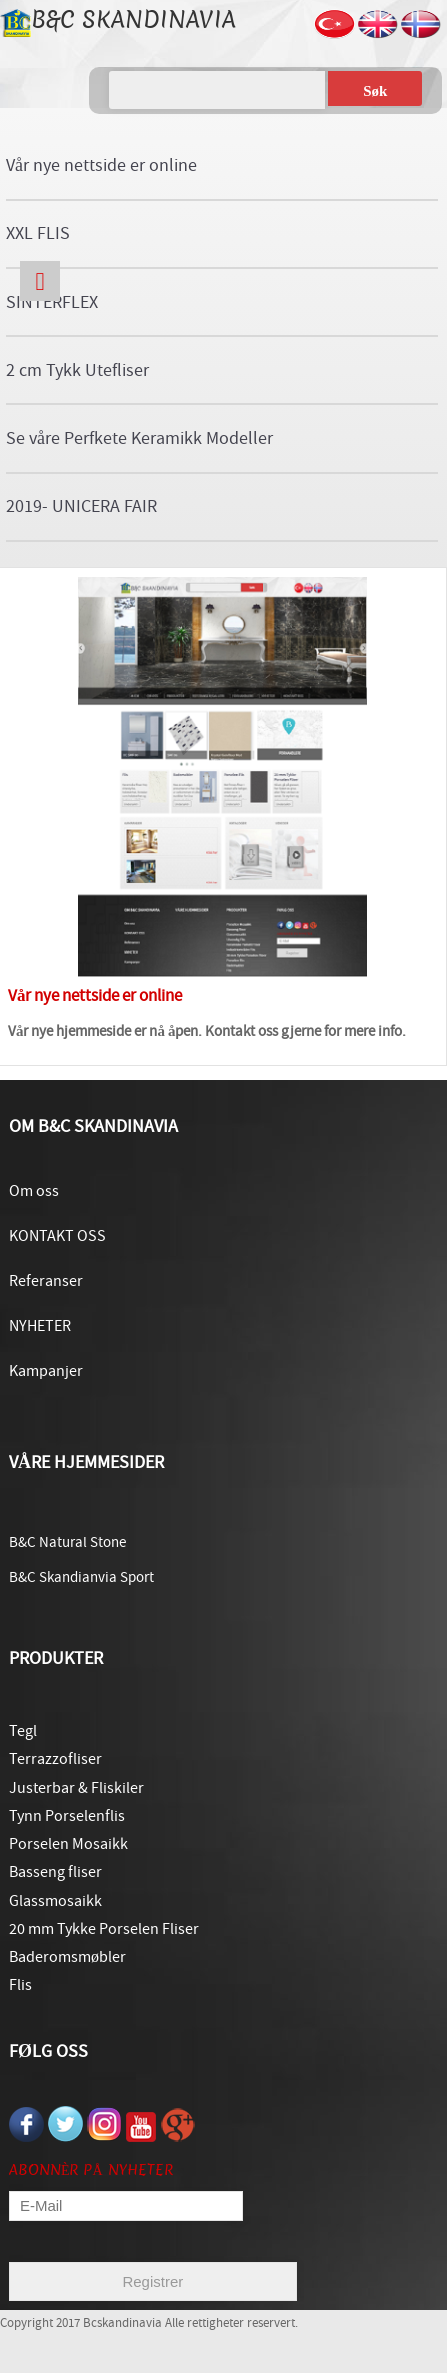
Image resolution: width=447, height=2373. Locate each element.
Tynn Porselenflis (67, 1816)
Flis (20, 1985)
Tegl (23, 1731)
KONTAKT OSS (57, 1236)
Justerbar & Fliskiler (76, 1788)
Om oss (34, 1191)
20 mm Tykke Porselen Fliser (104, 1929)
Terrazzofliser (55, 1759)
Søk (375, 91)
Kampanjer (46, 1371)
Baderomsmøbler (67, 1957)
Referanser (46, 1281)
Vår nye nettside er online (101, 165)
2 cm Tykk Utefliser (77, 370)
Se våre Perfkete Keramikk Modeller (139, 438)
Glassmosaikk (55, 1901)
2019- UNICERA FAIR (81, 506)
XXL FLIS (38, 233)
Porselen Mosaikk (68, 1844)
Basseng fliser (55, 1872)
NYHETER (40, 1326)
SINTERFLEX (52, 302)
